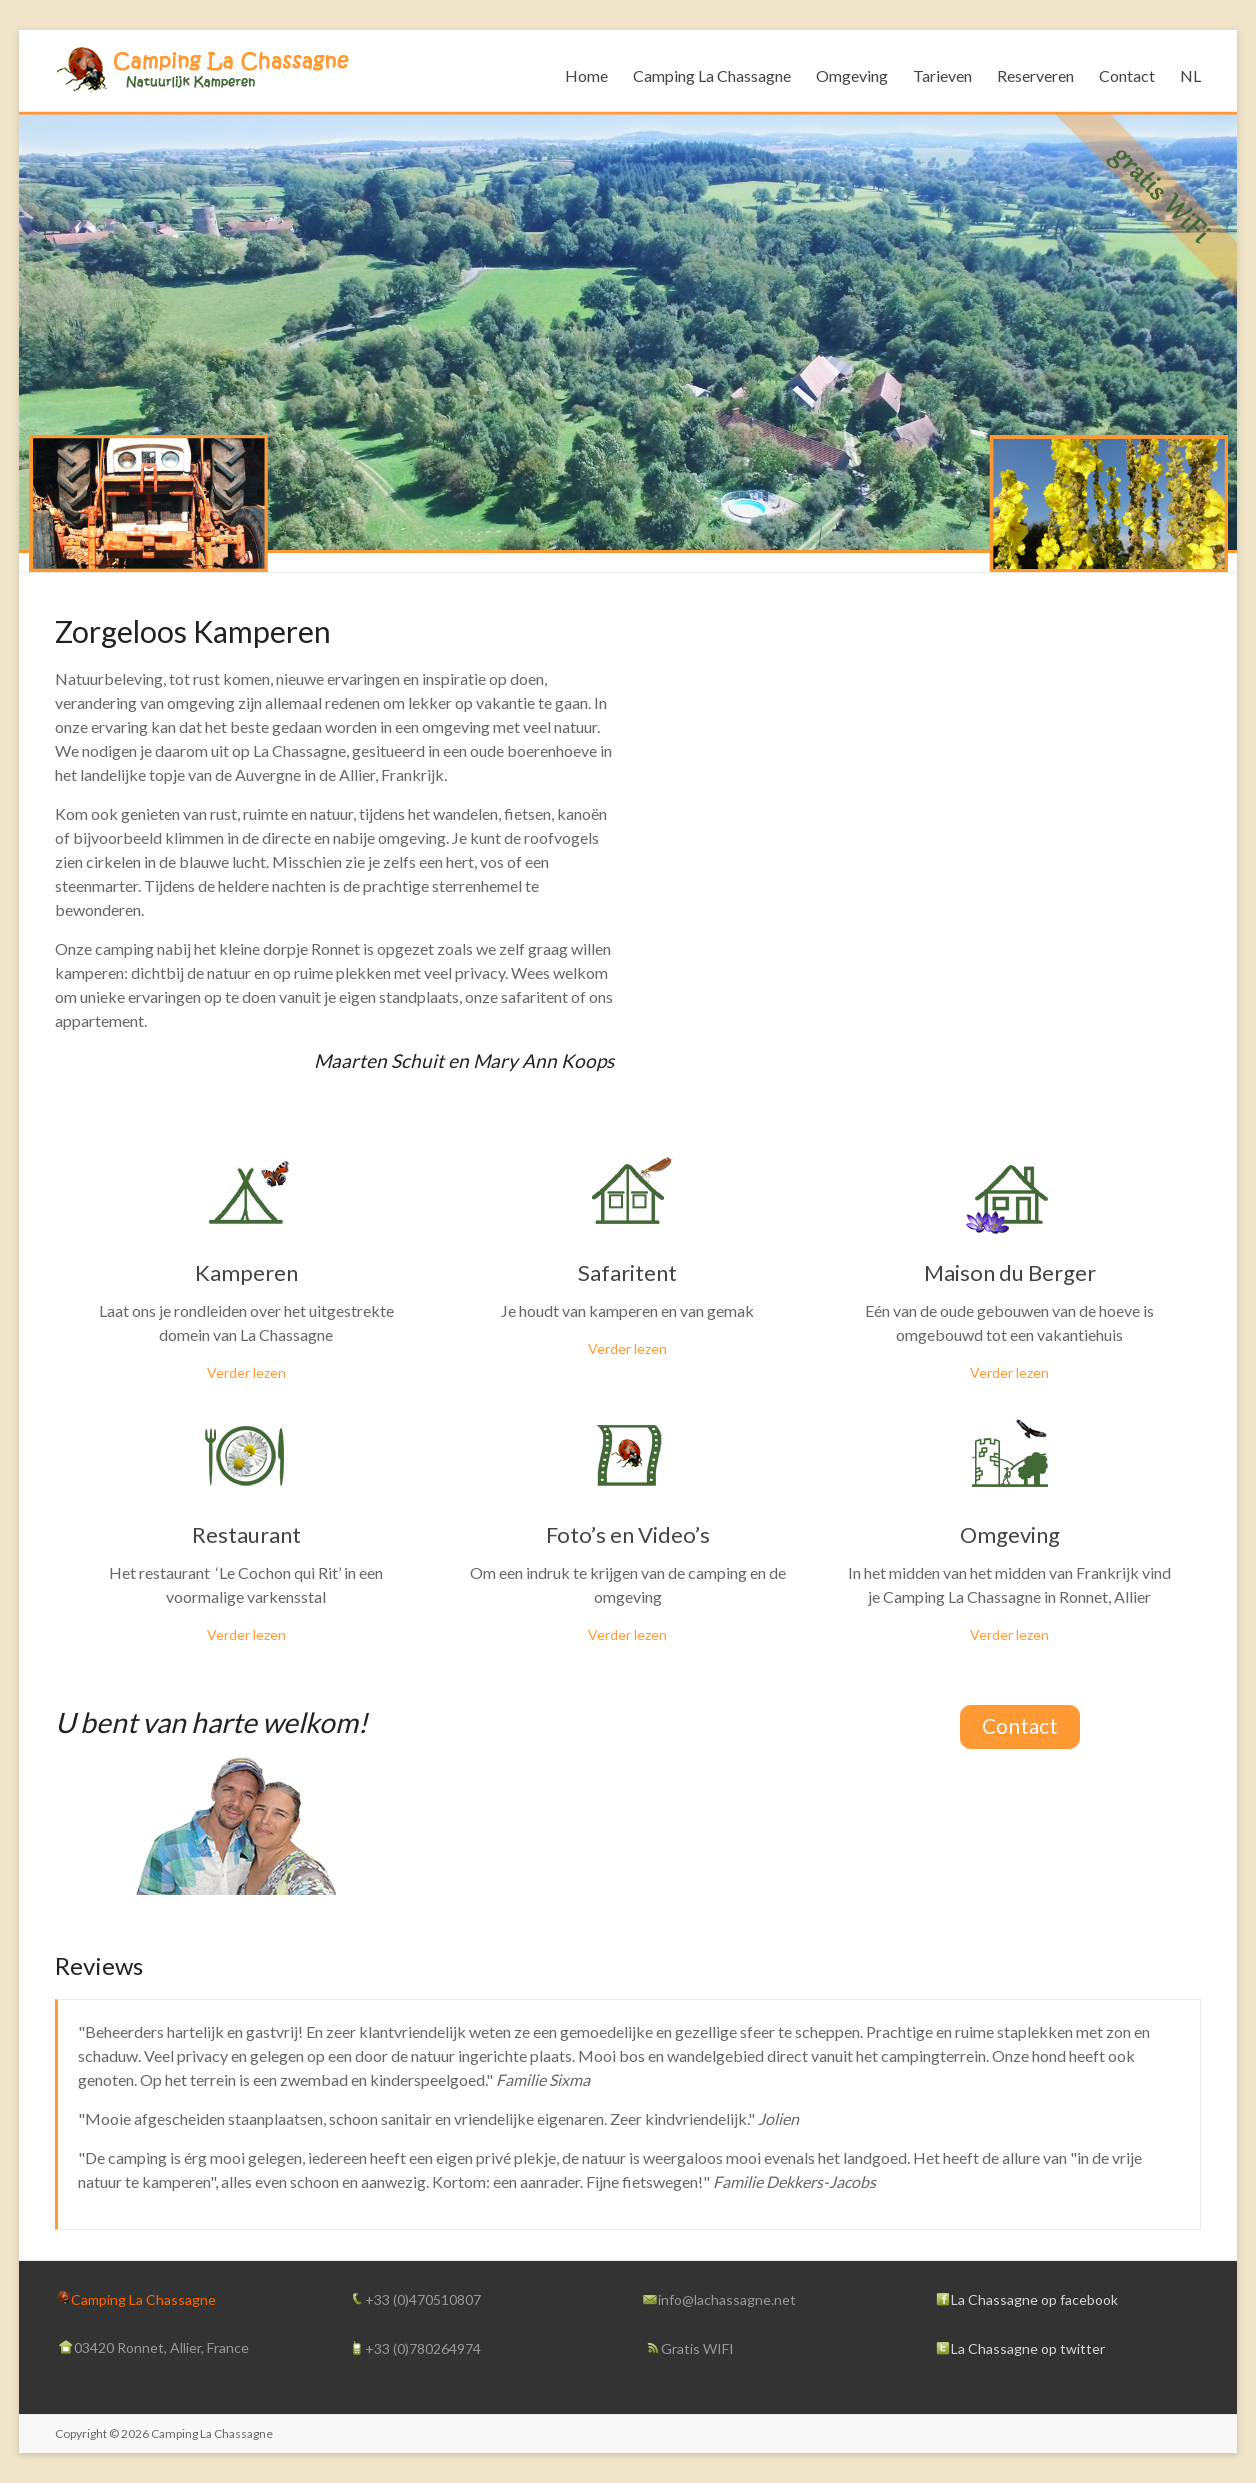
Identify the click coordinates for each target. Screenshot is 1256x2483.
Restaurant (246, 1534)
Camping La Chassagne (712, 75)
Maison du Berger (1010, 1272)
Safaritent (627, 1272)
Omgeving (852, 75)
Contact (1127, 75)
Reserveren (1035, 75)
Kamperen (246, 1272)
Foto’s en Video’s (628, 1534)
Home (586, 75)
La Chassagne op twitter (1028, 2348)
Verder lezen (246, 1372)
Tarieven (942, 75)
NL (1190, 75)
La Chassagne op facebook (1034, 2299)
